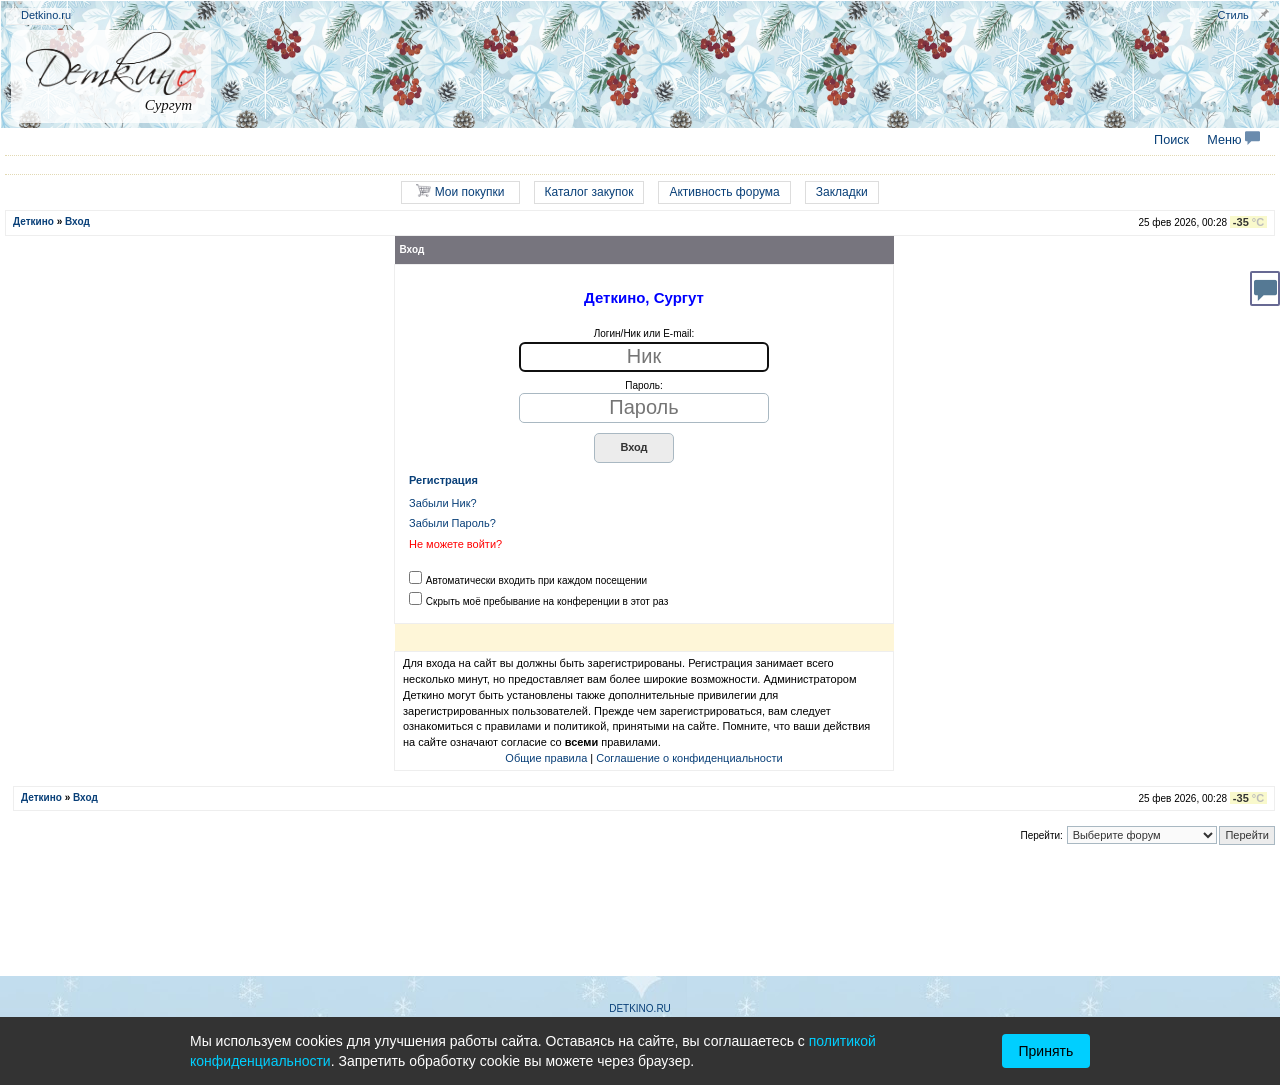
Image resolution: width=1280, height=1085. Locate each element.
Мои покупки (460, 191)
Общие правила (546, 758)
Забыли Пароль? (452, 523)
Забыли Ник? (443, 503)
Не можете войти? (455, 544)
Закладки (842, 192)
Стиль (1233, 15)
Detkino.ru (46, 15)
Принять (1046, 1051)
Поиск (1171, 140)
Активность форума (724, 192)
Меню (1233, 140)
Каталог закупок (589, 192)
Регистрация (443, 480)
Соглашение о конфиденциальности (689, 758)
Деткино (33, 221)
